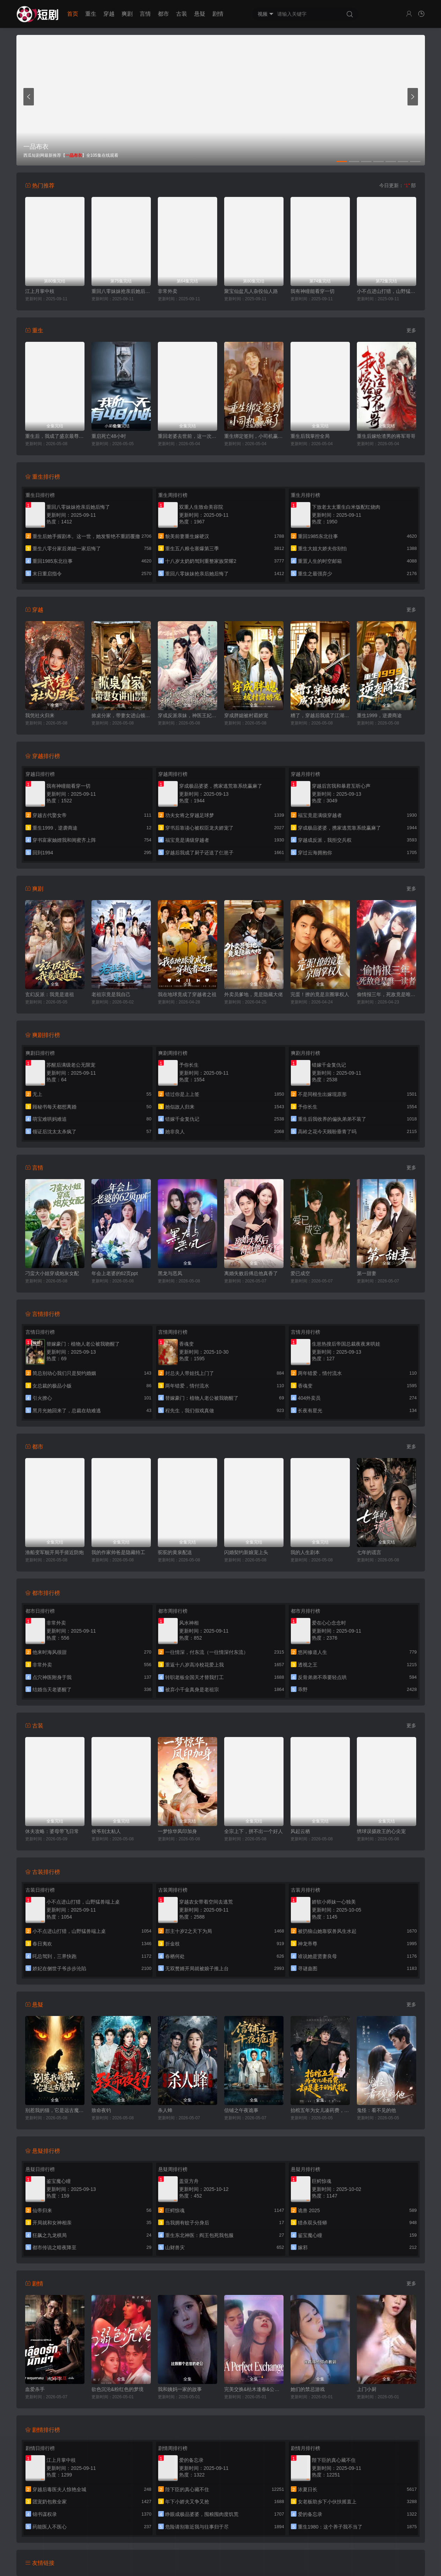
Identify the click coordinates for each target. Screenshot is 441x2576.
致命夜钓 (101, 2110)
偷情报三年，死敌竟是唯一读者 (386, 994)
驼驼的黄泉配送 (175, 1552)
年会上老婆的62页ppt (114, 1273)
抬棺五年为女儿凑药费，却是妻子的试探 (320, 2110)
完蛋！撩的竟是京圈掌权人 (320, 994)
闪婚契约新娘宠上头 (246, 1552)
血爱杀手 (35, 2389)
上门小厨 (366, 2389)
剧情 (217, 14)
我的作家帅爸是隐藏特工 (118, 1552)
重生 (90, 14)
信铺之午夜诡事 (241, 2110)
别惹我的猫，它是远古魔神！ (54, 2110)
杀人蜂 (165, 2110)
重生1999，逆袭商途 (379, 715)
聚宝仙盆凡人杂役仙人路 (251, 291)
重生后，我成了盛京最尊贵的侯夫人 (54, 436)
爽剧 (127, 14)
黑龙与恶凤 (170, 1273)
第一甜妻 (366, 1273)
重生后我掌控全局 (310, 436)
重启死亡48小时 (108, 436)
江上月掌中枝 (39, 291)
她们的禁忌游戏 (308, 2389)
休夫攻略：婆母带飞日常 (52, 1831)
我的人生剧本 (305, 1552)
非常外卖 (167, 291)
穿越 (109, 14)
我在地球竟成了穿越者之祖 (187, 994)
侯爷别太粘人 (106, 1831)
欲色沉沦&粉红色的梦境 (117, 2389)
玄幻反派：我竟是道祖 (49, 994)
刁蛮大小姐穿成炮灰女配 (52, 1273)
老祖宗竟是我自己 (111, 994)
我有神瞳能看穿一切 (313, 291)
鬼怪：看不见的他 (376, 2110)
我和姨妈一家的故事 (180, 2389)
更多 (411, 330)
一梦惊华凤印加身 (177, 1831)
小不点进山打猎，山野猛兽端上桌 (386, 291)
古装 (181, 14)
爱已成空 (300, 1273)
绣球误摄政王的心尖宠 (381, 1831)
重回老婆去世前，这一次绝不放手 (187, 436)
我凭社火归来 (39, 715)
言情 (145, 14)
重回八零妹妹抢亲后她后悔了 (121, 291)
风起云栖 (300, 1831)
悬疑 (199, 14)
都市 (163, 14)
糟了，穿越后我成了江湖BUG (320, 715)
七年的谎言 (369, 1552)
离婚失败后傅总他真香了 (251, 1273)
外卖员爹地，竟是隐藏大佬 (253, 994)
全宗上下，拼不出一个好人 (253, 1831)
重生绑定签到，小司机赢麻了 (254, 436)
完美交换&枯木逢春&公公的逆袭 (254, 2389)
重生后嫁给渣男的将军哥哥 (386, 436)
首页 (72, 14)
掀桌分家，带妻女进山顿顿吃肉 (121, 715)
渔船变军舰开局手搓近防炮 (54, 1552)
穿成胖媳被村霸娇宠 (246, 715)
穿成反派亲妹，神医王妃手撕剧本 (187, 715)
